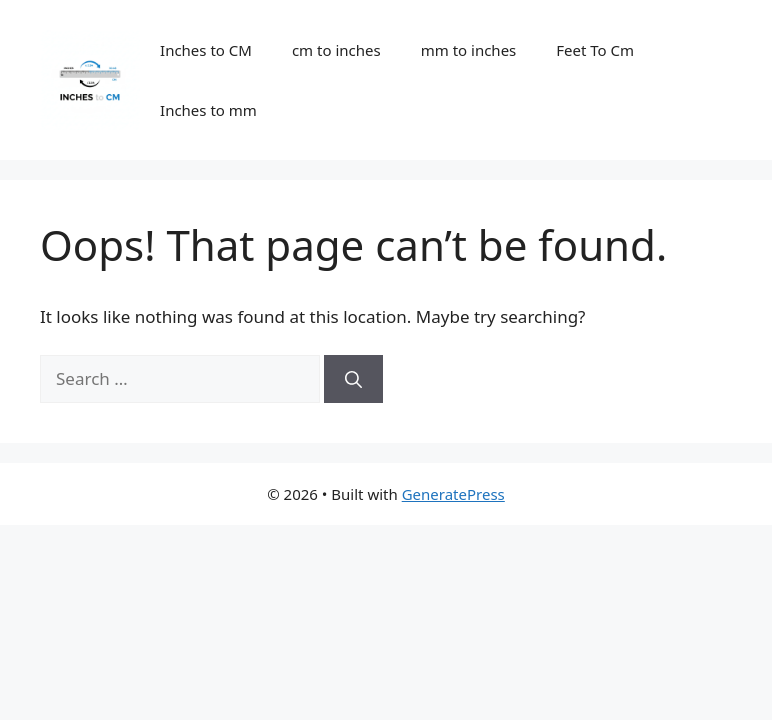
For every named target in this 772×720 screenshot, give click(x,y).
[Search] (353, 379)
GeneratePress (453, 494)
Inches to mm (208, 110)
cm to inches (336, 50)
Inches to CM (206, 50)
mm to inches (469, 50)
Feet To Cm (595, 50)
